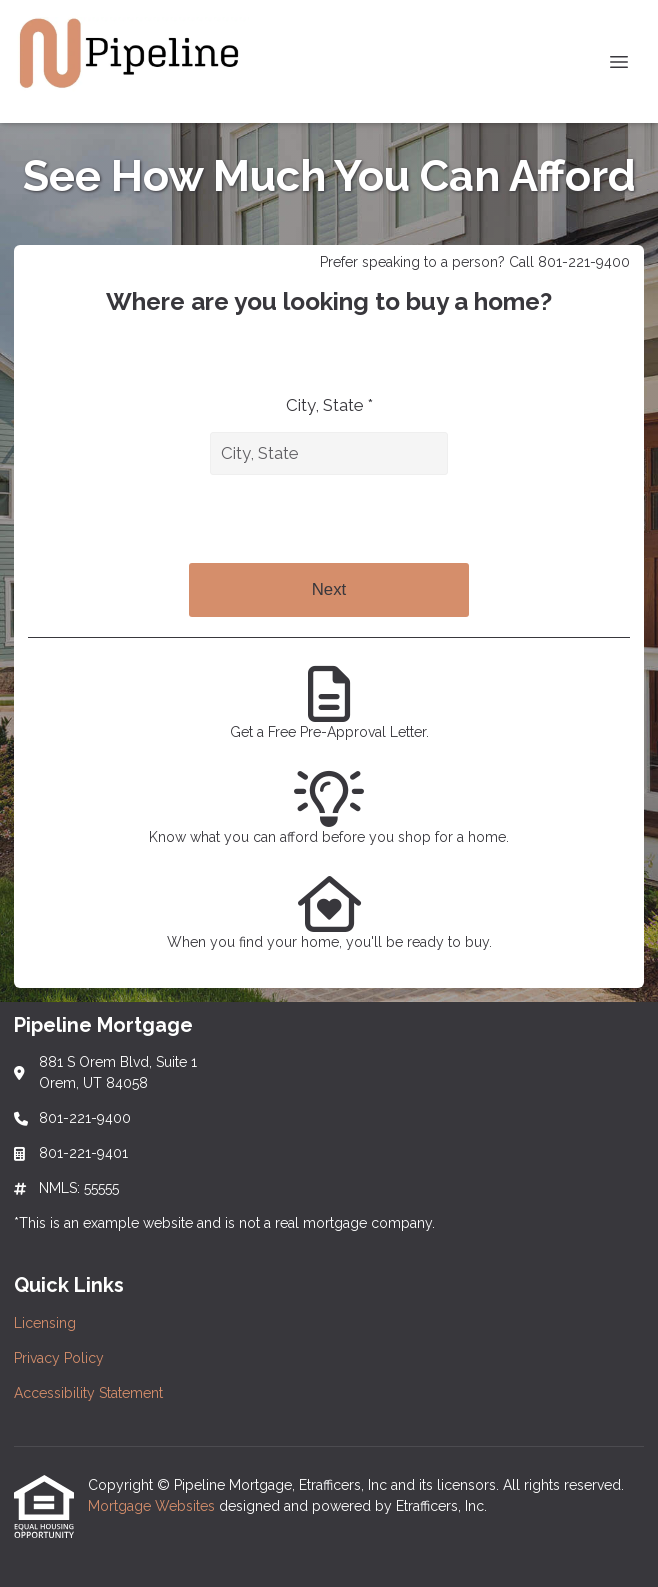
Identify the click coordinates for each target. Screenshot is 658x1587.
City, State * (329, 405)
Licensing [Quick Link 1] (45, 1323)
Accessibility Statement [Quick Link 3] (88, 1393)
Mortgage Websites (153, 1506)
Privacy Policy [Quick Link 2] (59, 1358)
